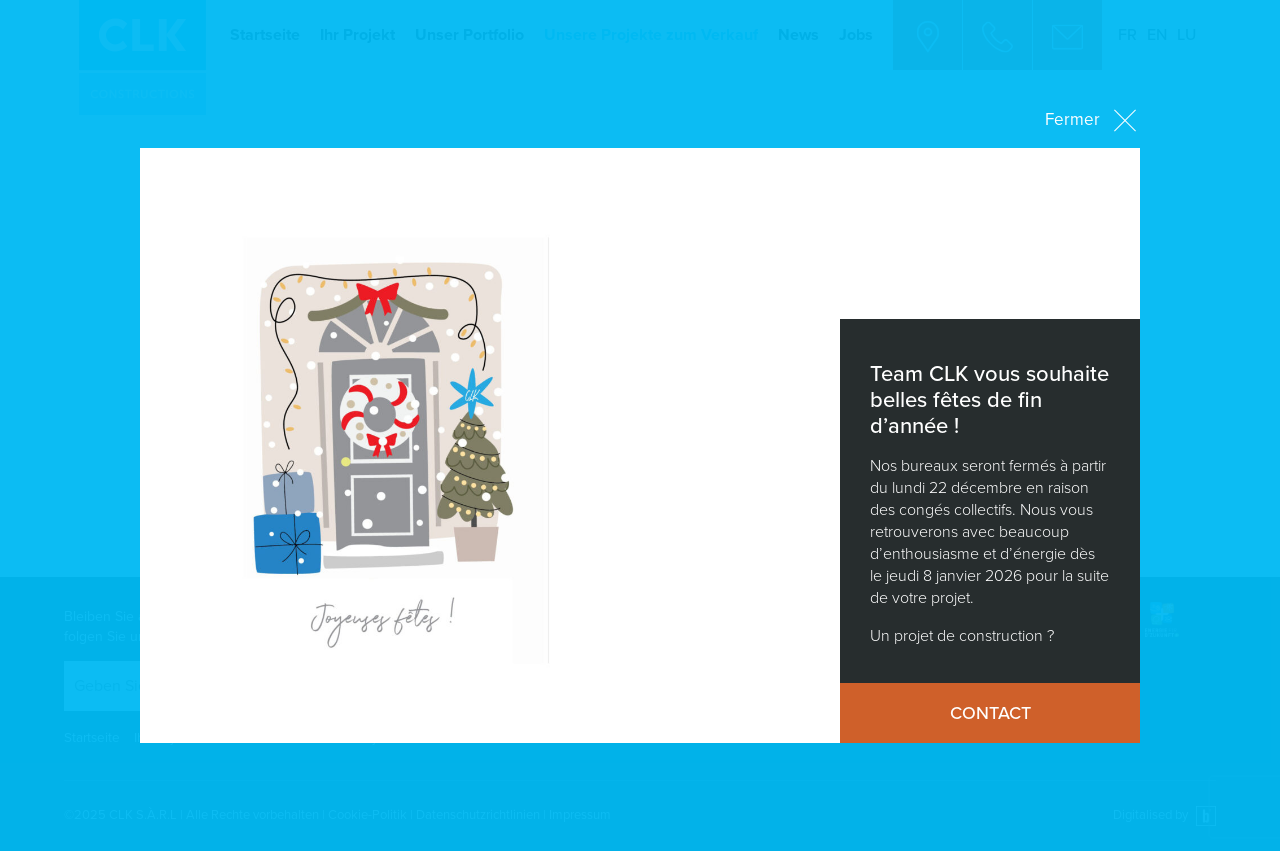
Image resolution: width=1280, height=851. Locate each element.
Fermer (1092, 120)
